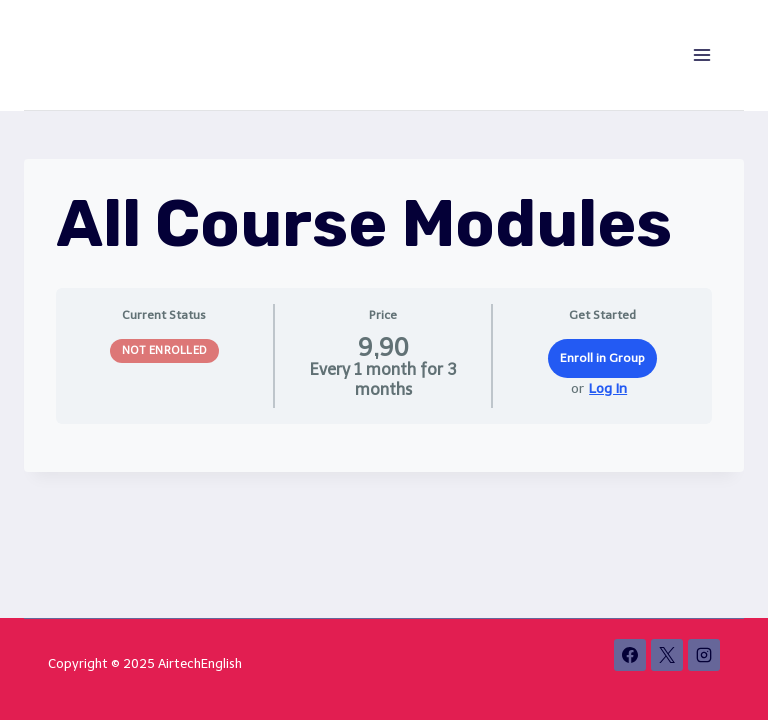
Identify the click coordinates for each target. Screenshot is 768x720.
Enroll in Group (602, 358)
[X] (667, 655)
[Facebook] (630, 655)
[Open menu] (701, 54)
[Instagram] (704, 655)
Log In (608, 388)
